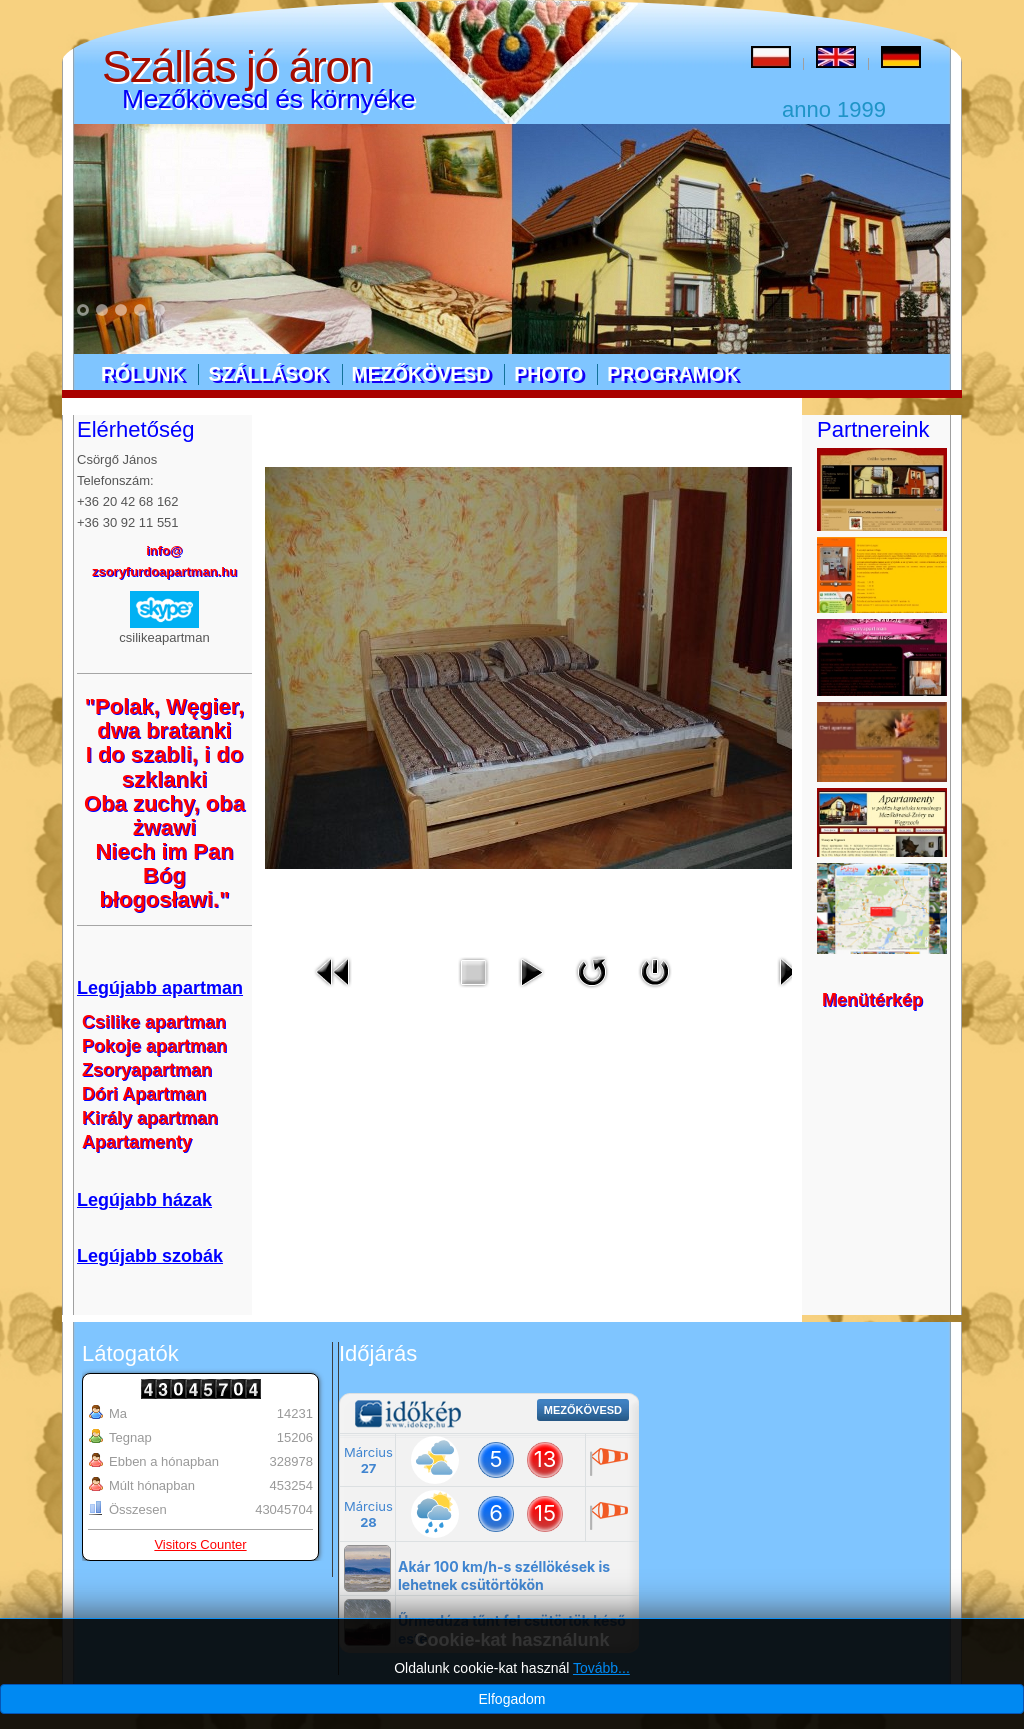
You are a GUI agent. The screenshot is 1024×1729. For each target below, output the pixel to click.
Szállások (267, 374)
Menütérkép (872, 1000)
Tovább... (601, 1668)
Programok (672, 374)
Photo (548, 374)
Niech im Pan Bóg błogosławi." (164, 875)
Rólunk (142, 374)
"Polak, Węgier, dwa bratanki (165, 718)
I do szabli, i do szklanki (165, 766)
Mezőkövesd (421, 374)
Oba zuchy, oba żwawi (164, 815)
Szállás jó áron (237, 66)
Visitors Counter (200, 1544)
